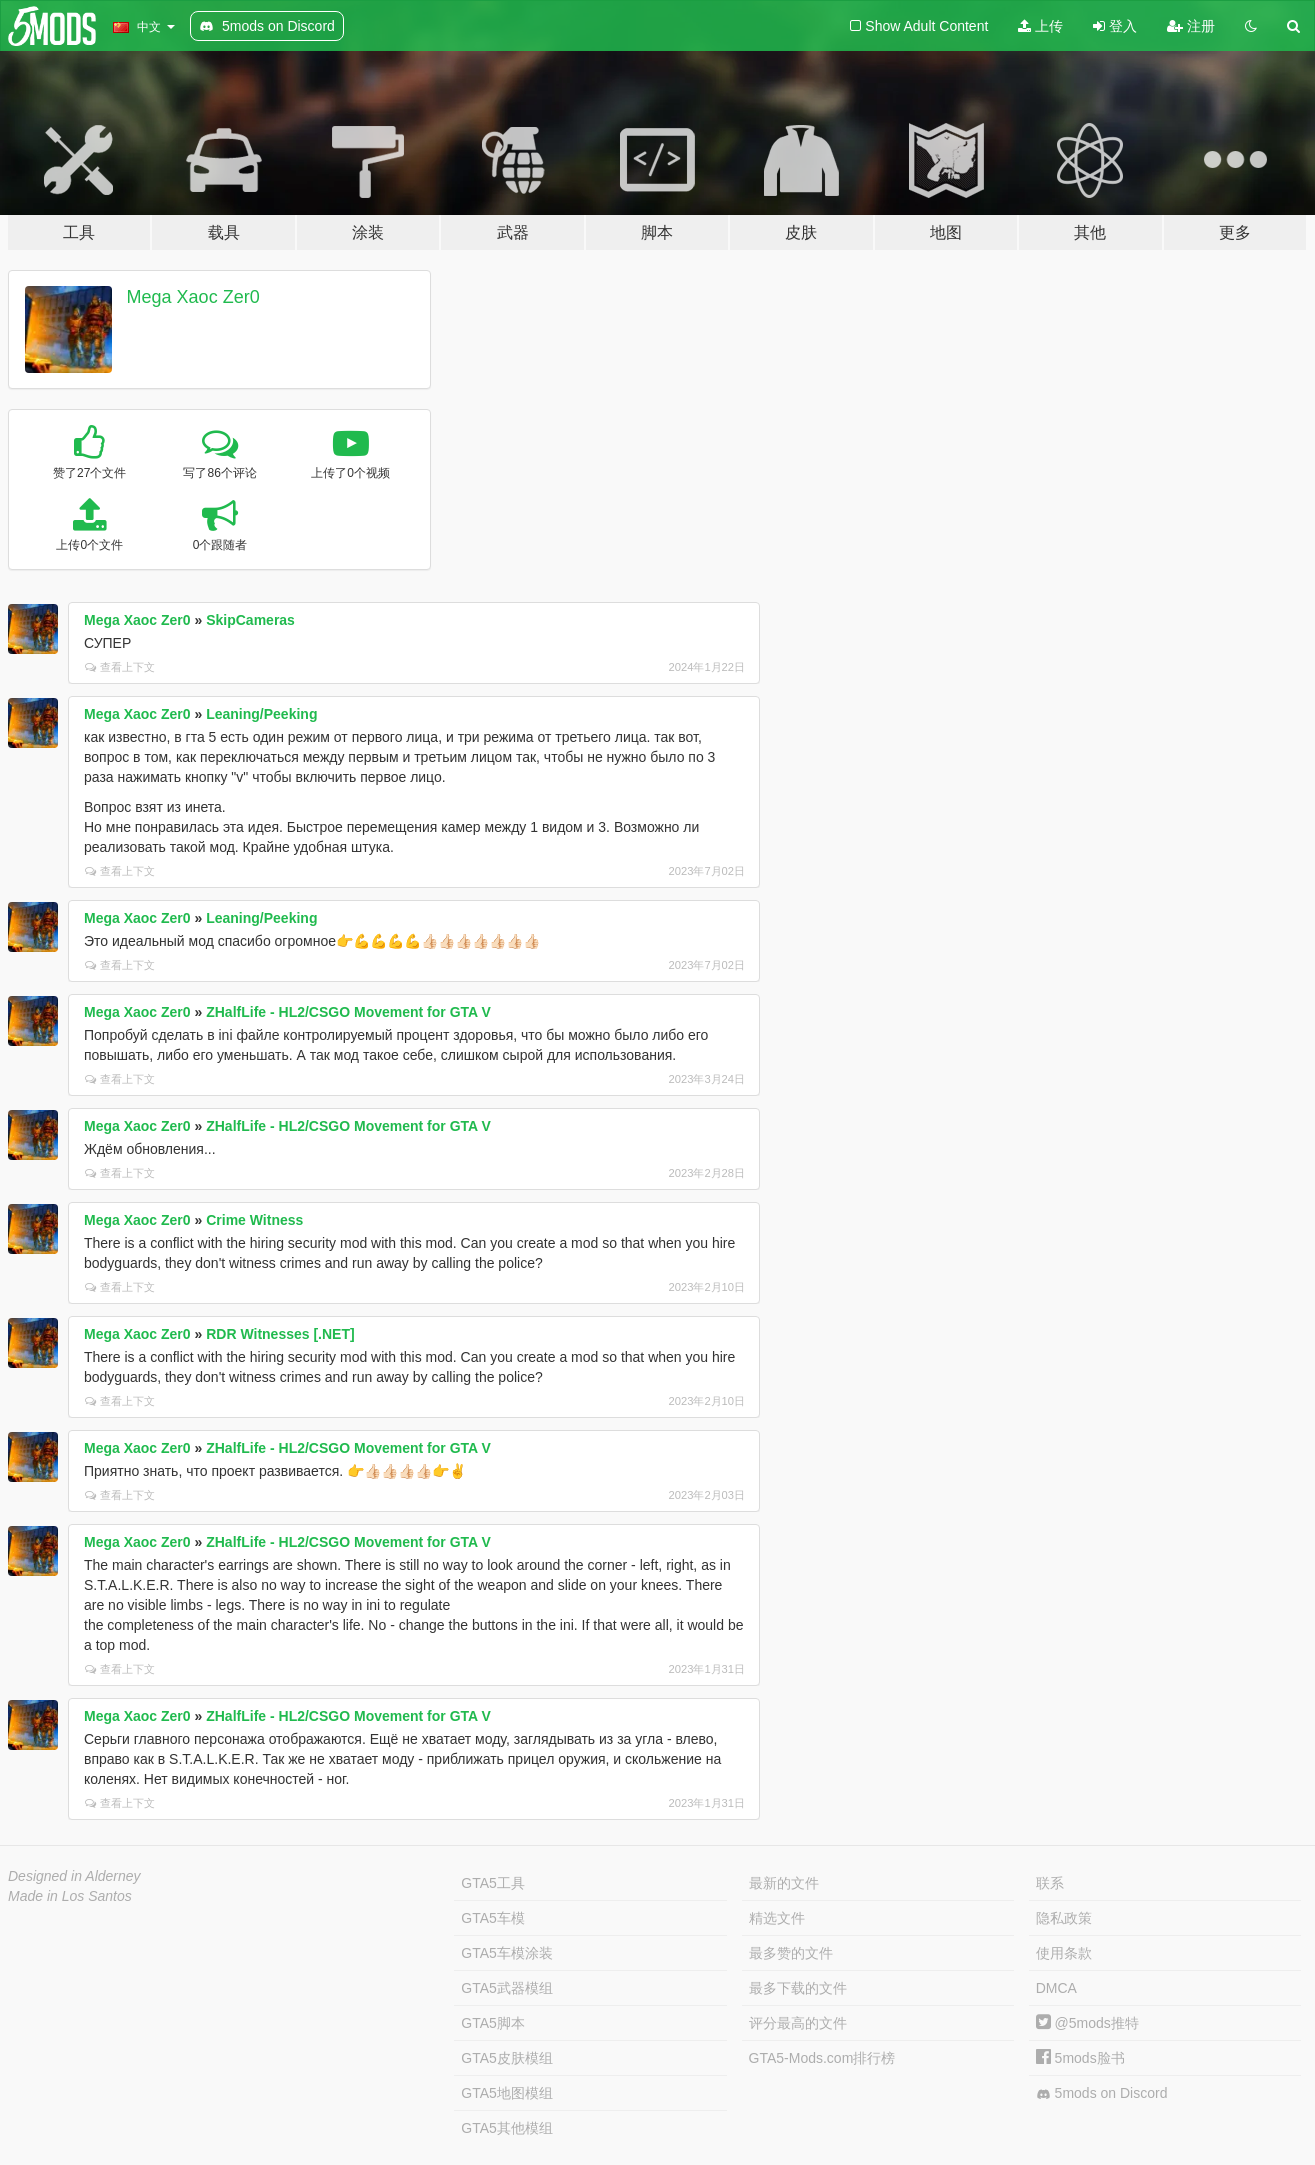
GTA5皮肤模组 (507, 2058)
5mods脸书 (1080, 2058)
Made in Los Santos (70, 1896)
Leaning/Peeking (261, 714)
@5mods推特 (1087, 2023)
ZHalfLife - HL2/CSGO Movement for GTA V (348, 1012)
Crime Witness (254, 1220)
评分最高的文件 (798, 2023)
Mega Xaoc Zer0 (193, 297)
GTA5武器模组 (507, 1988)
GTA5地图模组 (507, 2093)
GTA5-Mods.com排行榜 (822, 2058)
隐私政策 (1064, 1918)
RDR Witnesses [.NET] (280, 1334)
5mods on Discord (1102, 2093)
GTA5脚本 (493, 2023)
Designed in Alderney (74, 1876)
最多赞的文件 (791, 1953)
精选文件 (777, 1918)
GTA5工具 (493, 1883)
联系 (1050, 1883)
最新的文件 (784, 1883)
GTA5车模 (493, 1918)
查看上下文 (120, 667)
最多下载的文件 (798, 1988)
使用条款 (1064, 1953)
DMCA (1056, 1988)
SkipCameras (250, 620)
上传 (1040, 26)
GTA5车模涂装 (507, 1953)
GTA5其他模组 (507, 2128)
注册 (1191, 26)
